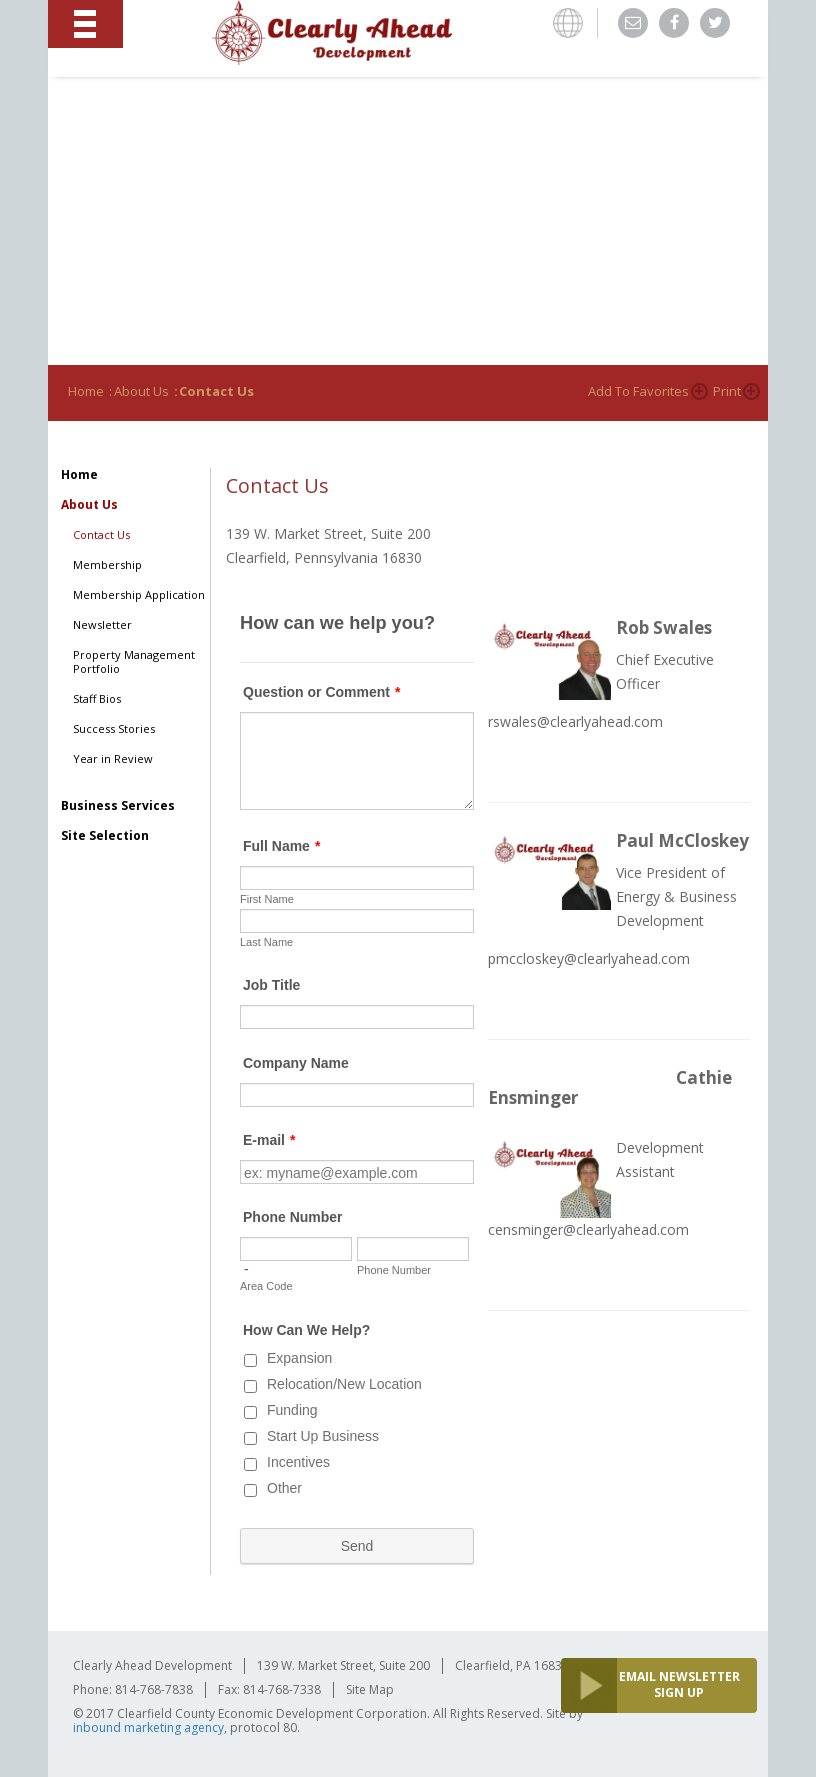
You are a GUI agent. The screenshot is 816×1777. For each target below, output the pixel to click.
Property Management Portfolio (134, 662)
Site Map (370, 1689)
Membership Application (139, 595)
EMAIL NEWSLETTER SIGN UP (679, 1684)
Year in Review (113, 759)
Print (727, 391)
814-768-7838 (154, 1689)
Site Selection (105, 836)
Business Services (118, 806)
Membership (107, 565)
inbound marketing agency (148, 1727)
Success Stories (114, 729)
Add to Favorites (638, 391)
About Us (141, 391)
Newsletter (102, 625)
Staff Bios (97, 699)
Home (86, 391)
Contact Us (101, 535)
